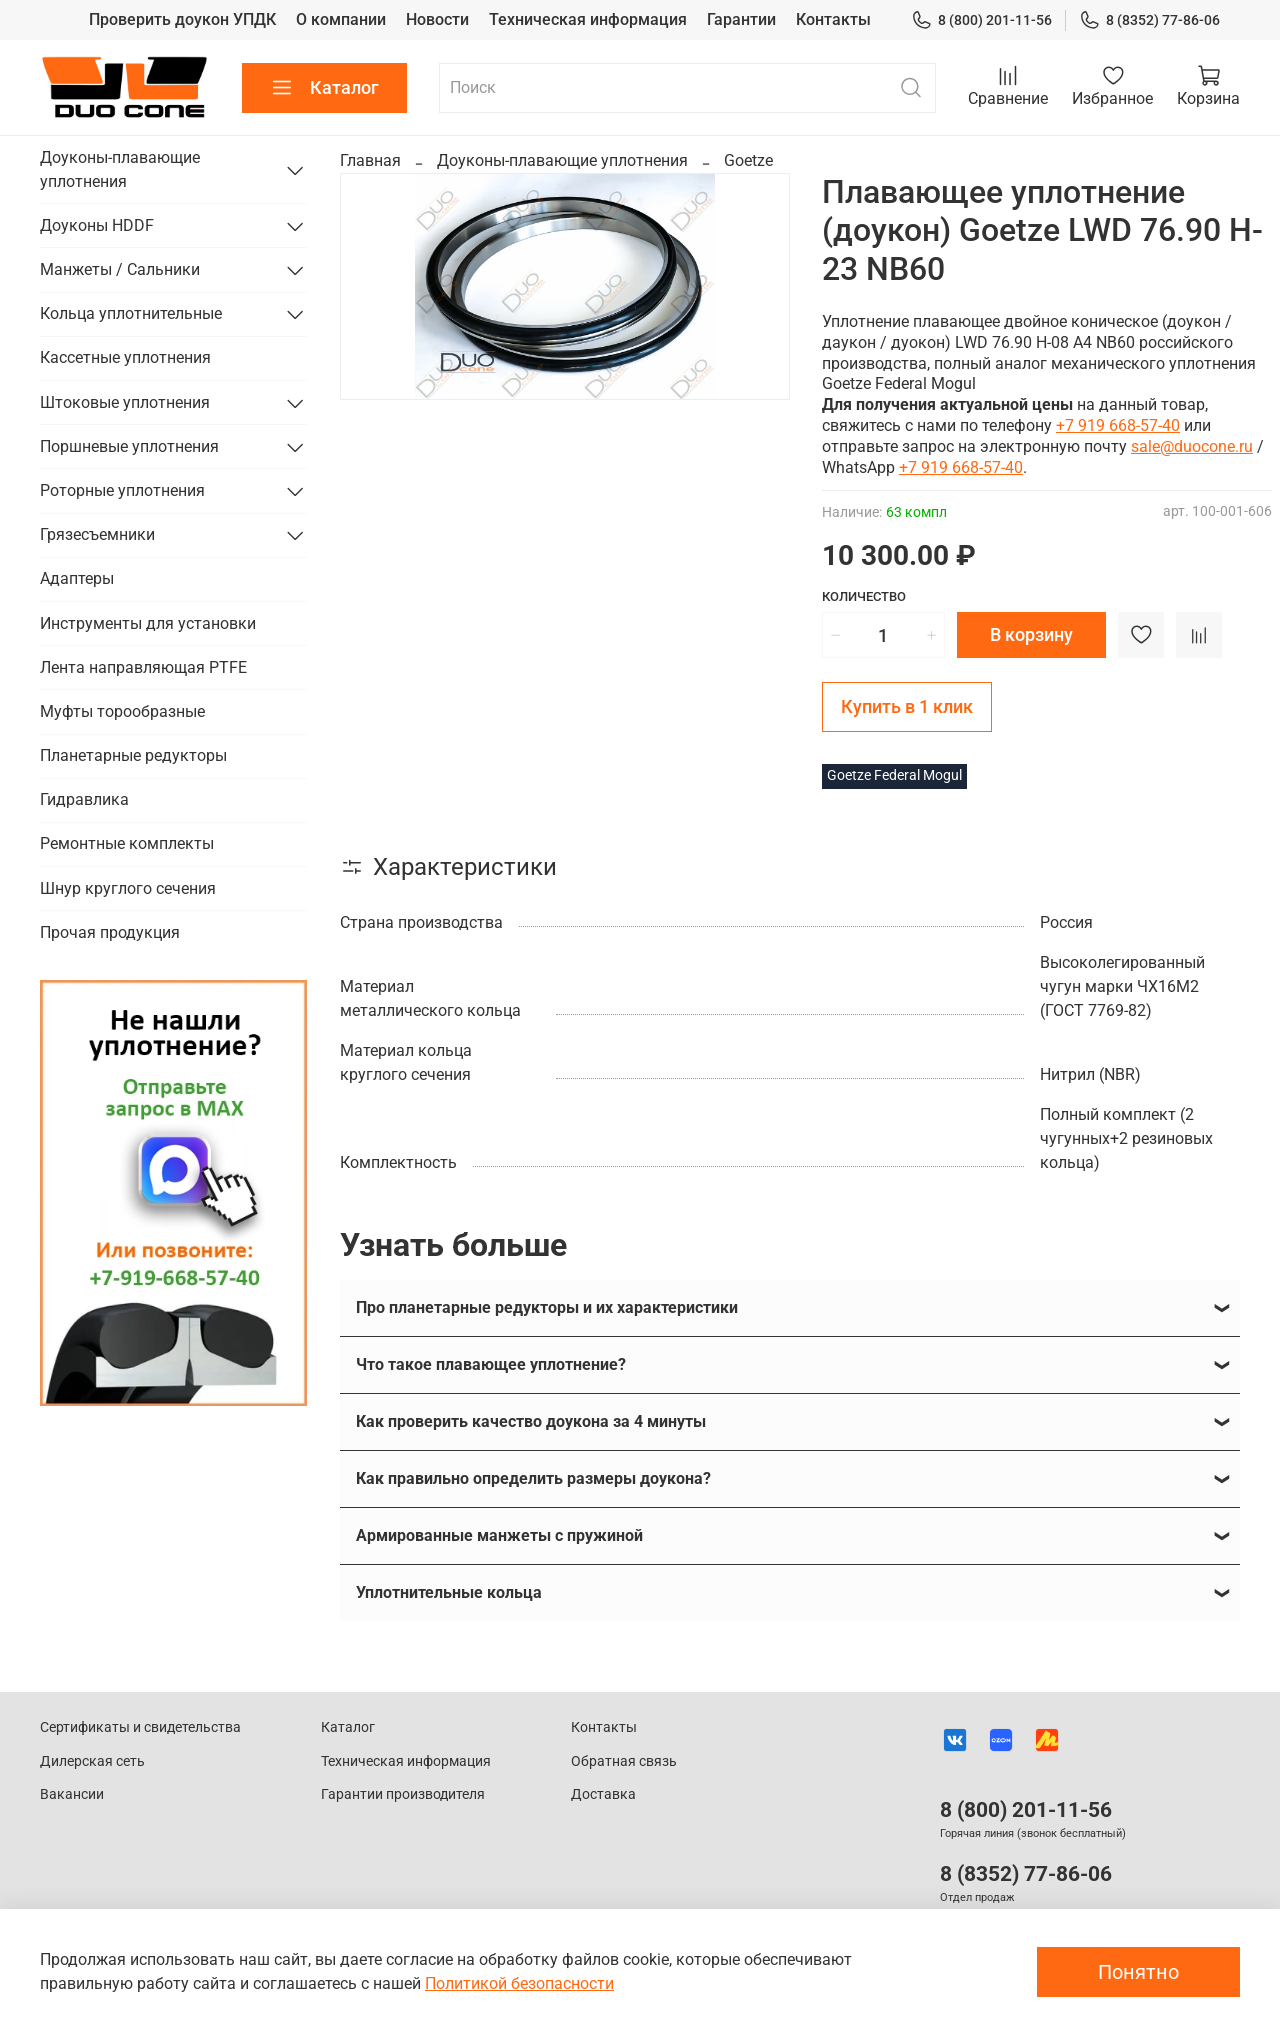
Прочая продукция (110, 932)
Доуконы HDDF (97, 225)
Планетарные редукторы (133, 755)
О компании (341, 19)
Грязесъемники (97, 534)
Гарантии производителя (403, 1794)
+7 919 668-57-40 (1118, 425)
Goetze (748, 160)
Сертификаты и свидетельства (140, 1727)
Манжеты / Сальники (120, 269)
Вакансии (72, 1794)
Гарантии (741, 19)
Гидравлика (84, 799)
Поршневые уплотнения (129, 446)
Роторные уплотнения (122, 490)
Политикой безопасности (519, 1983)
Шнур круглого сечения (128, 888)
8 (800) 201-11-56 (981, 20)
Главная (370, 160)
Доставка (603, 1794)
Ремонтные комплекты (127, 843)
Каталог (324, 88)
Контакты (833, 19)
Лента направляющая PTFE (143, 667)
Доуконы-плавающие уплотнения (562, 160)
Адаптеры (77, 578)
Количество (864, 596)
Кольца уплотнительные (131, 313)
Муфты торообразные (122, 711)
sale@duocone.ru (1192, 446)
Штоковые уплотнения (125, 402)
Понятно (1138, 1972)
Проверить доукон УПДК (182, 19)
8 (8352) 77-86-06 (1149, 20)
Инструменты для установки (148, 623)
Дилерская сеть (92, 1761)
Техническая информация (588, 19)
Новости (437, 19)
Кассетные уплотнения (125, 357)
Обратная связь (624, 1761)
